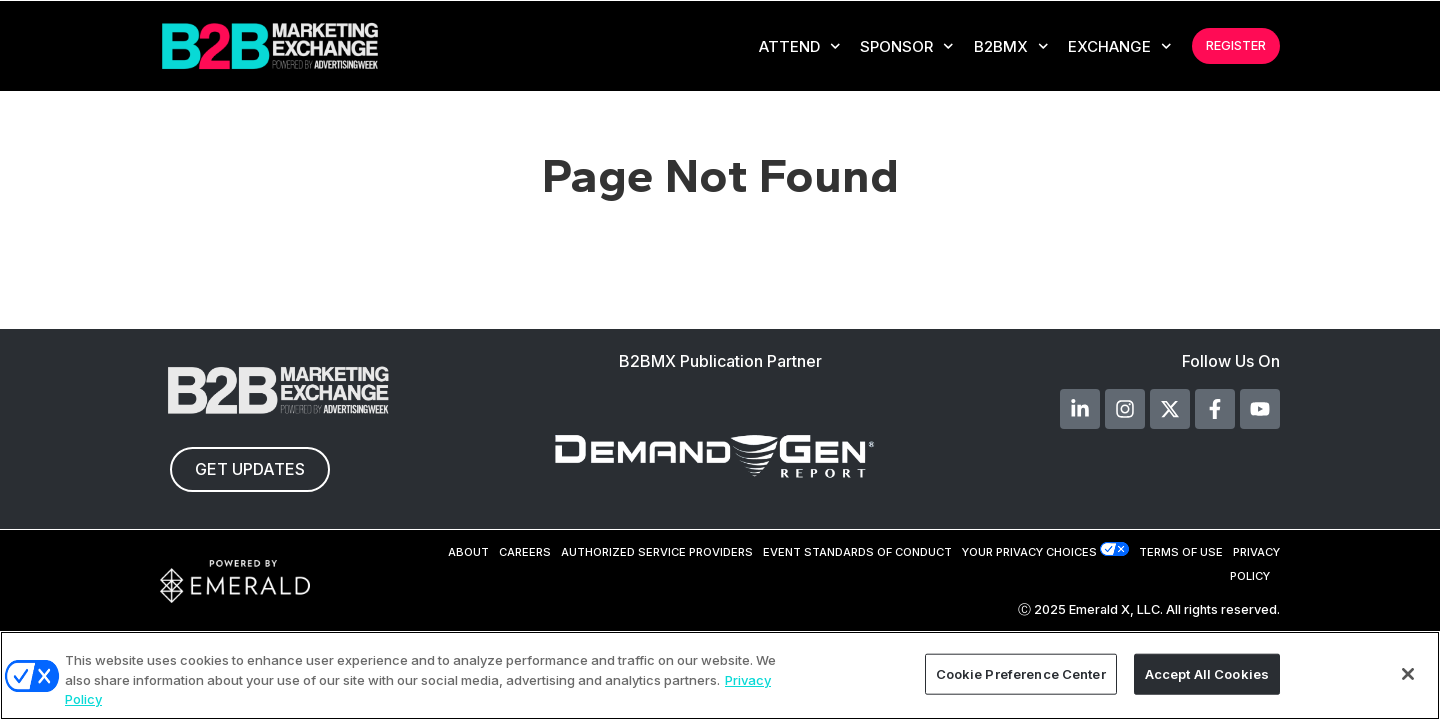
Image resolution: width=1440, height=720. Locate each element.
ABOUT (468, 552)
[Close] (1408, 674)
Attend (800, 46)
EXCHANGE (1120, 46)
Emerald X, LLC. (1116, 609)
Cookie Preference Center (1021, 673)
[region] (720, 675)
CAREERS (525, 552)
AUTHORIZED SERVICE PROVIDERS (657, 552)
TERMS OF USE (1181, 552)
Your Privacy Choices (1029, 552)
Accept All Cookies (1207, 673)
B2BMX (1011, 46)
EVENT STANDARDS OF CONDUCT (857, 552)
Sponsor (907, 46)
